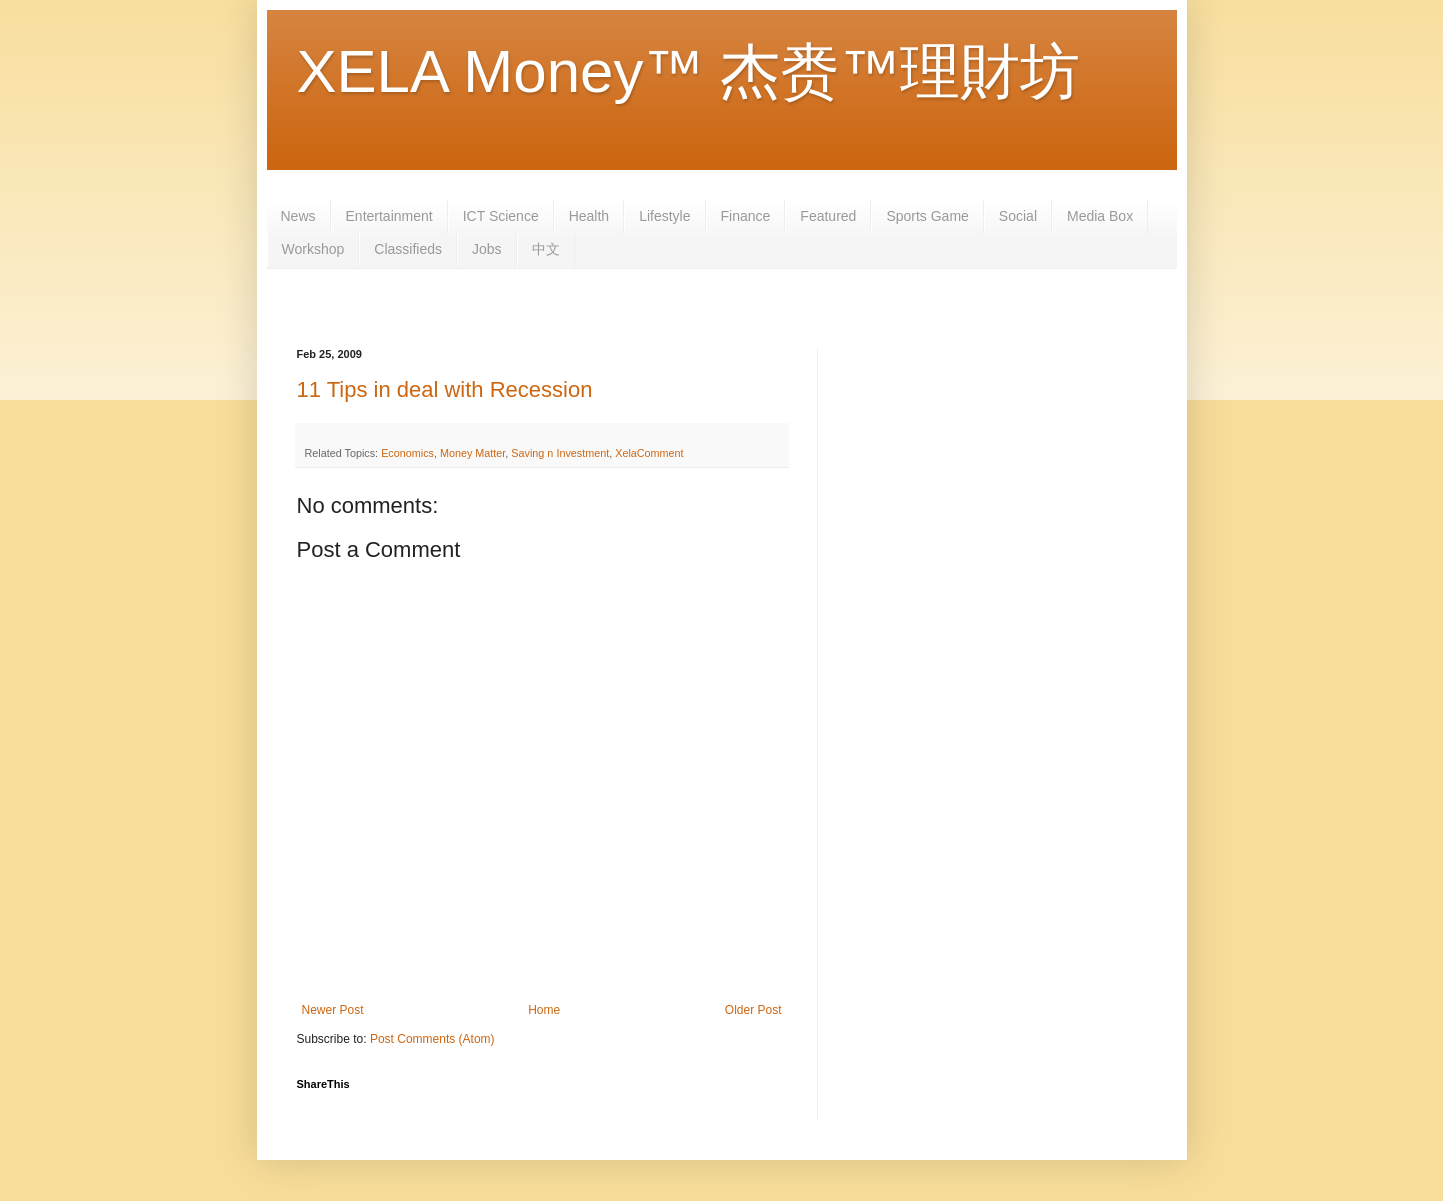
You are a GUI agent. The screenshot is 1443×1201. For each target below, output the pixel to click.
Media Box (1100, 216)
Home (544, 1010)
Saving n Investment (560, 453)
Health (589, 216)
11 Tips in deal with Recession (445, 389)
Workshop (313, 249)
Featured (828, 216)
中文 (546, 249)
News (298, 216)
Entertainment (389, 216)
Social (1018, 216)
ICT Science (501, 216)
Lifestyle (664, 216)
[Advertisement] (661, 306)
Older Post (753, 1010)
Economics (407, 453)
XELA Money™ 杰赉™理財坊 (689, 71)
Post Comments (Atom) (432, 1039)
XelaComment (649, 453)
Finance (746, 216)
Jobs (487, 249)
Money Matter (472, 453)
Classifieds (408, 249)
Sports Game (927, 216)
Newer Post (333, 1010)
